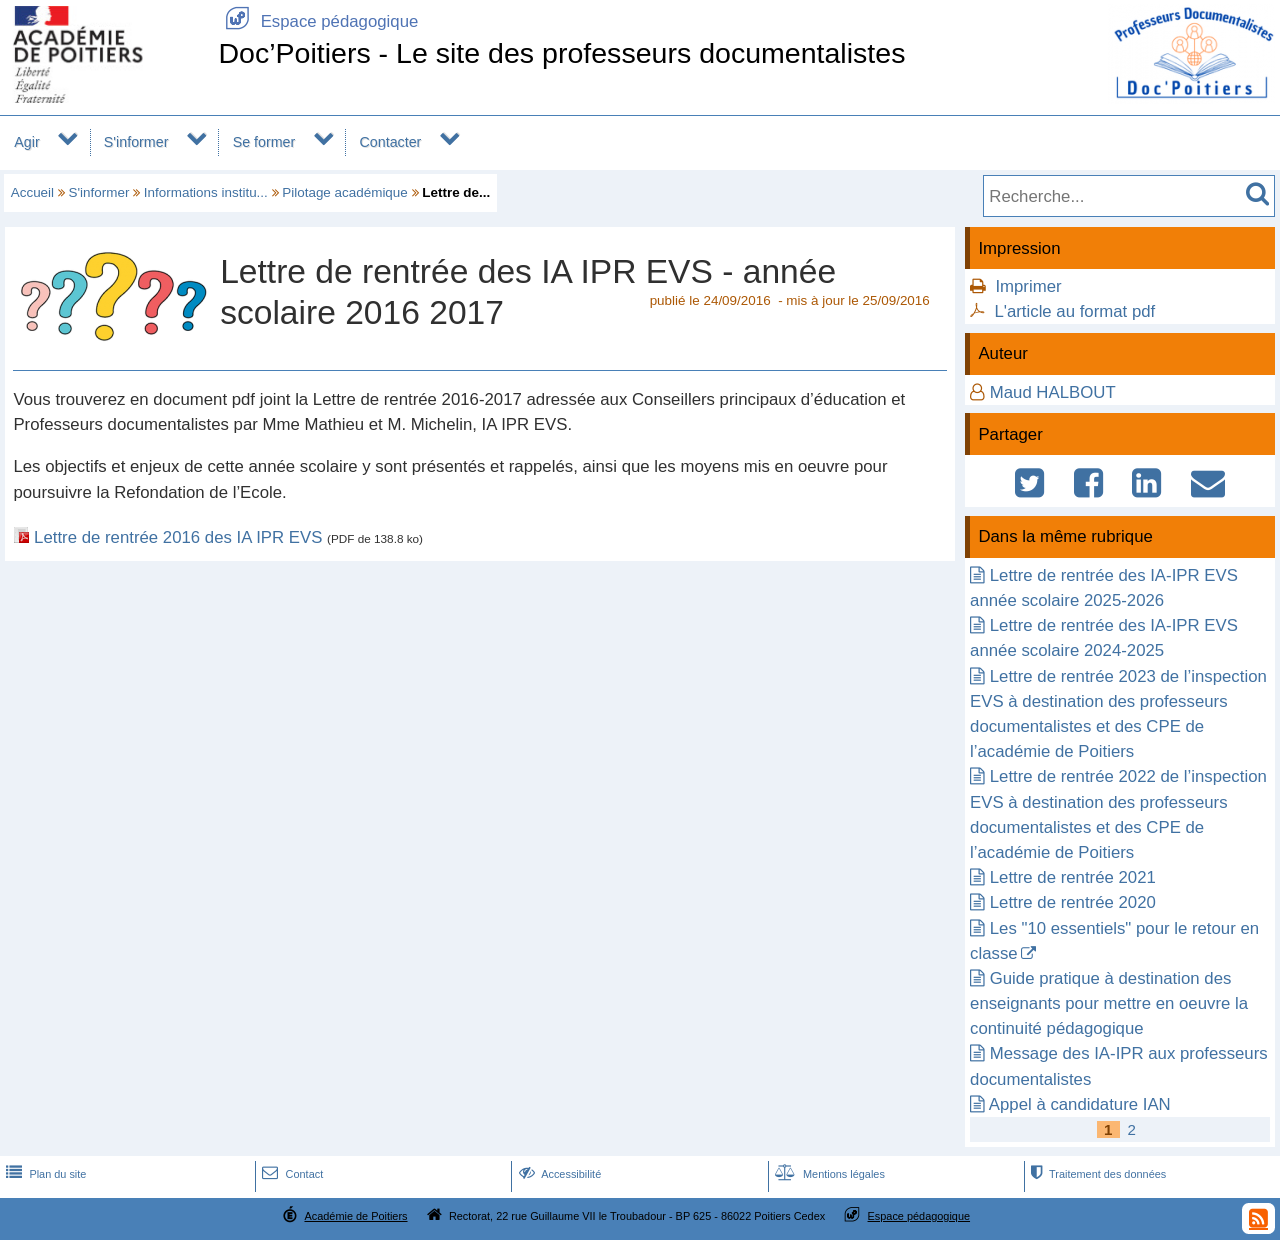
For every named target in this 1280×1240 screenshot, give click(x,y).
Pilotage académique (345, 192)
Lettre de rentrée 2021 (1073, 877)
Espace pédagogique (318, 21)
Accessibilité (558, 1174)
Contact (290, 1174)
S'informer (136, 142)
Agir (26, 142)
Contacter (391, 142)
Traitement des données (1096, 1174)
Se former (264, 142)
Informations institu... (206, 192)
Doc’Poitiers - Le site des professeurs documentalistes (561, 53)
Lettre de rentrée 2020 (1073, 902)
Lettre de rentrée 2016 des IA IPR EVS (178, 537)
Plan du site (44, 1174)
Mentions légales (828, 1174)
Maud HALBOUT (1053, 392)
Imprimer (1028, 286)
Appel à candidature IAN (1080, 1104)
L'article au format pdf (1074, 311)
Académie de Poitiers (355, 1216)
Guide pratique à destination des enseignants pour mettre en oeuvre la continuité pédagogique (1109, 1003)
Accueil (32, 192)
